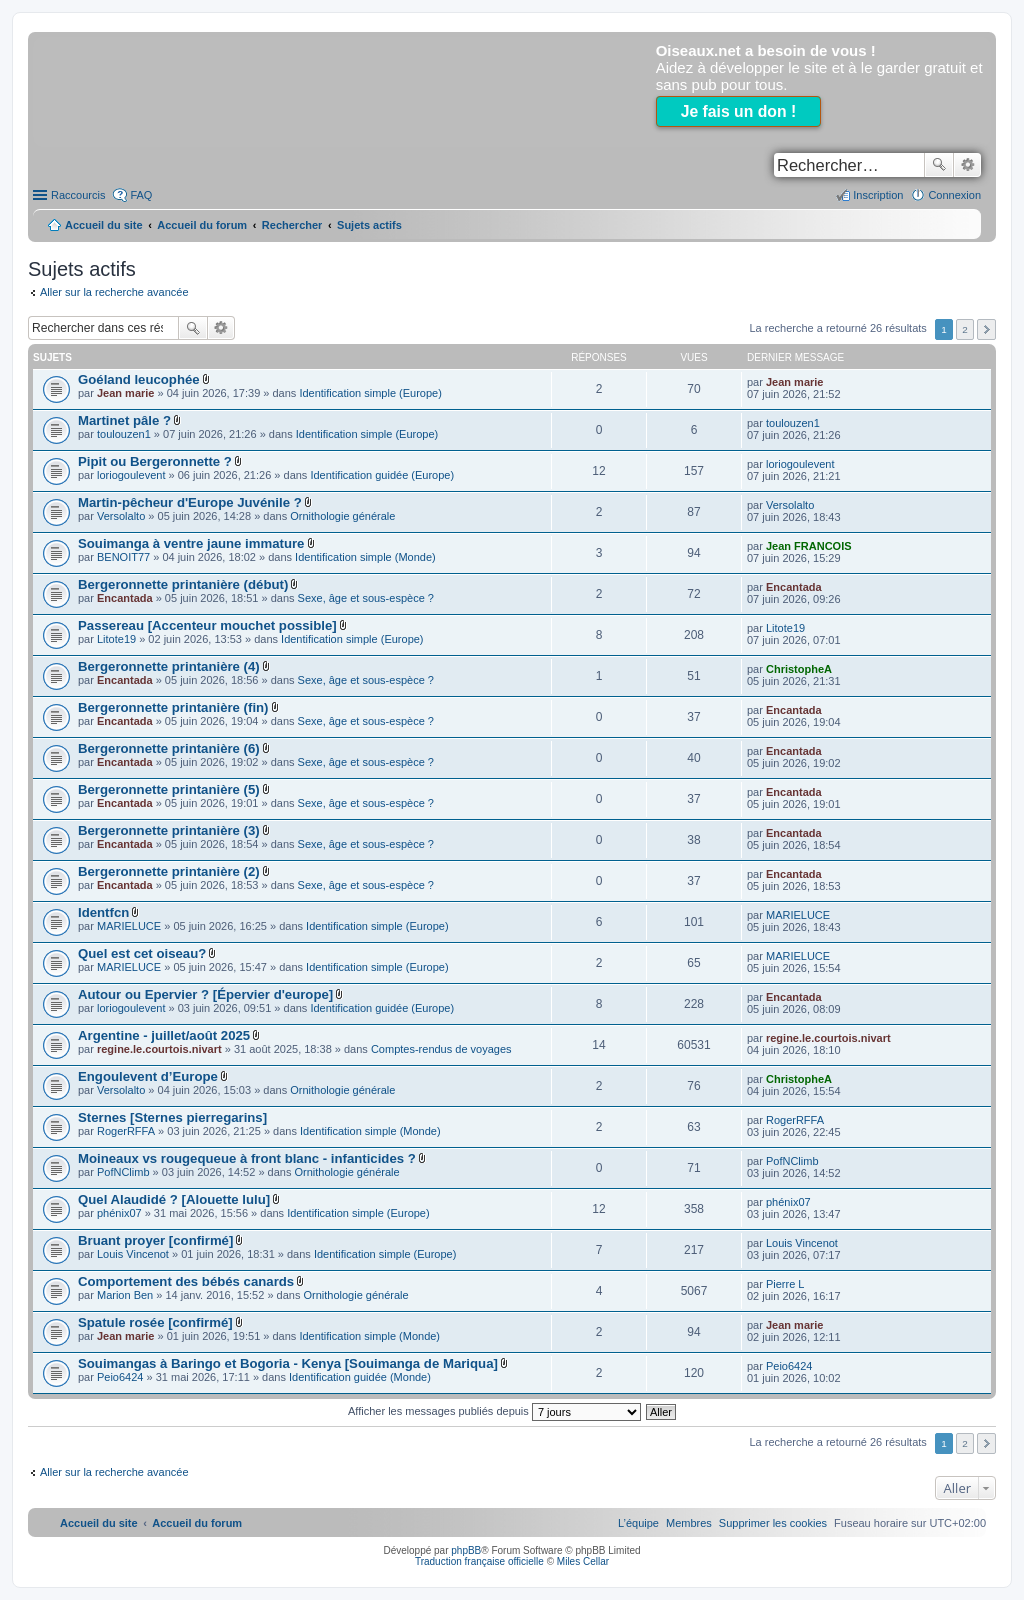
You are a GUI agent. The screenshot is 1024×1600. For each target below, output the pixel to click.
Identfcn (103, 912)
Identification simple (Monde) (365, 557)
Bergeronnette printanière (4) (169, 666)
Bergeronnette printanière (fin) (173, 707)
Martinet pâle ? (124, 420)
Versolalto (121, 516)
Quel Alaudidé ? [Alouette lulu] (174, 1199)
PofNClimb (123, 1172)
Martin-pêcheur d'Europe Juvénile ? (190, 502)
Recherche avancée (967, 165)
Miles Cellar (583, 1561)
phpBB (466, 1550)
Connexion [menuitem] (954, 195)
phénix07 (119, 1213)
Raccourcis (78, 195)
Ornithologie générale (342, 516)
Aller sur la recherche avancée (114, 292)
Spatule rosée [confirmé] (155, 1322)
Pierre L (785, 1284)
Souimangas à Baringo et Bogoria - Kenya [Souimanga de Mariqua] (288, 1363)
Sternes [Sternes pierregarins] (172, 1117)
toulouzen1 (124, 434)
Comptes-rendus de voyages (441, 1049)
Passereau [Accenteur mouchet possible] (207, 625)
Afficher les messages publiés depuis (494, 1411)
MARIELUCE (129, 926)
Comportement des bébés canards (186, 1281)
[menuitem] (773, 1523)
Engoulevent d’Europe (148, 1076)
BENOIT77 (123, 557)
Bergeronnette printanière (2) (169, 871)
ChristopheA (799, 669)
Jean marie (125, 393)
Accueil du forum (202, 225)
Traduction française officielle (479, 1561)
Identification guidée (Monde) (360, 1377)
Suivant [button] (986, 329)
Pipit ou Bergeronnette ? (155, 461)
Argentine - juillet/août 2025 (164, 1035)
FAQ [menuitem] (141, 195)
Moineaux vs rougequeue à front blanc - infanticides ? (247, 1158)
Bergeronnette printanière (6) (169, 748)
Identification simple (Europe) (370, 393)
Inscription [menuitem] (878, 195)
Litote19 (116, 639)
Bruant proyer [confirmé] (155, 1240)
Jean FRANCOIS (809, 546)
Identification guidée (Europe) (382, 475)
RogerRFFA (126, 1131)
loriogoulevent (131, 475)
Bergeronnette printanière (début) (183, 584)
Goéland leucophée (139, 379)
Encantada (125, 598)
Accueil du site (104, 225)
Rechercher (939, 165)
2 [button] (965, 329)
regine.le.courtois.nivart (159, 1049)
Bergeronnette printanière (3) (169, 830)
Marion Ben (125, 1295)
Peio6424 (120, 1377)
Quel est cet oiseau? (142, 953)
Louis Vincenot (133, 1254)
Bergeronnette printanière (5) (169, 789)
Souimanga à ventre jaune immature (191, 543)
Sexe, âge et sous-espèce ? (366, 598)
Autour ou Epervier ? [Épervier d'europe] (205, 994)
